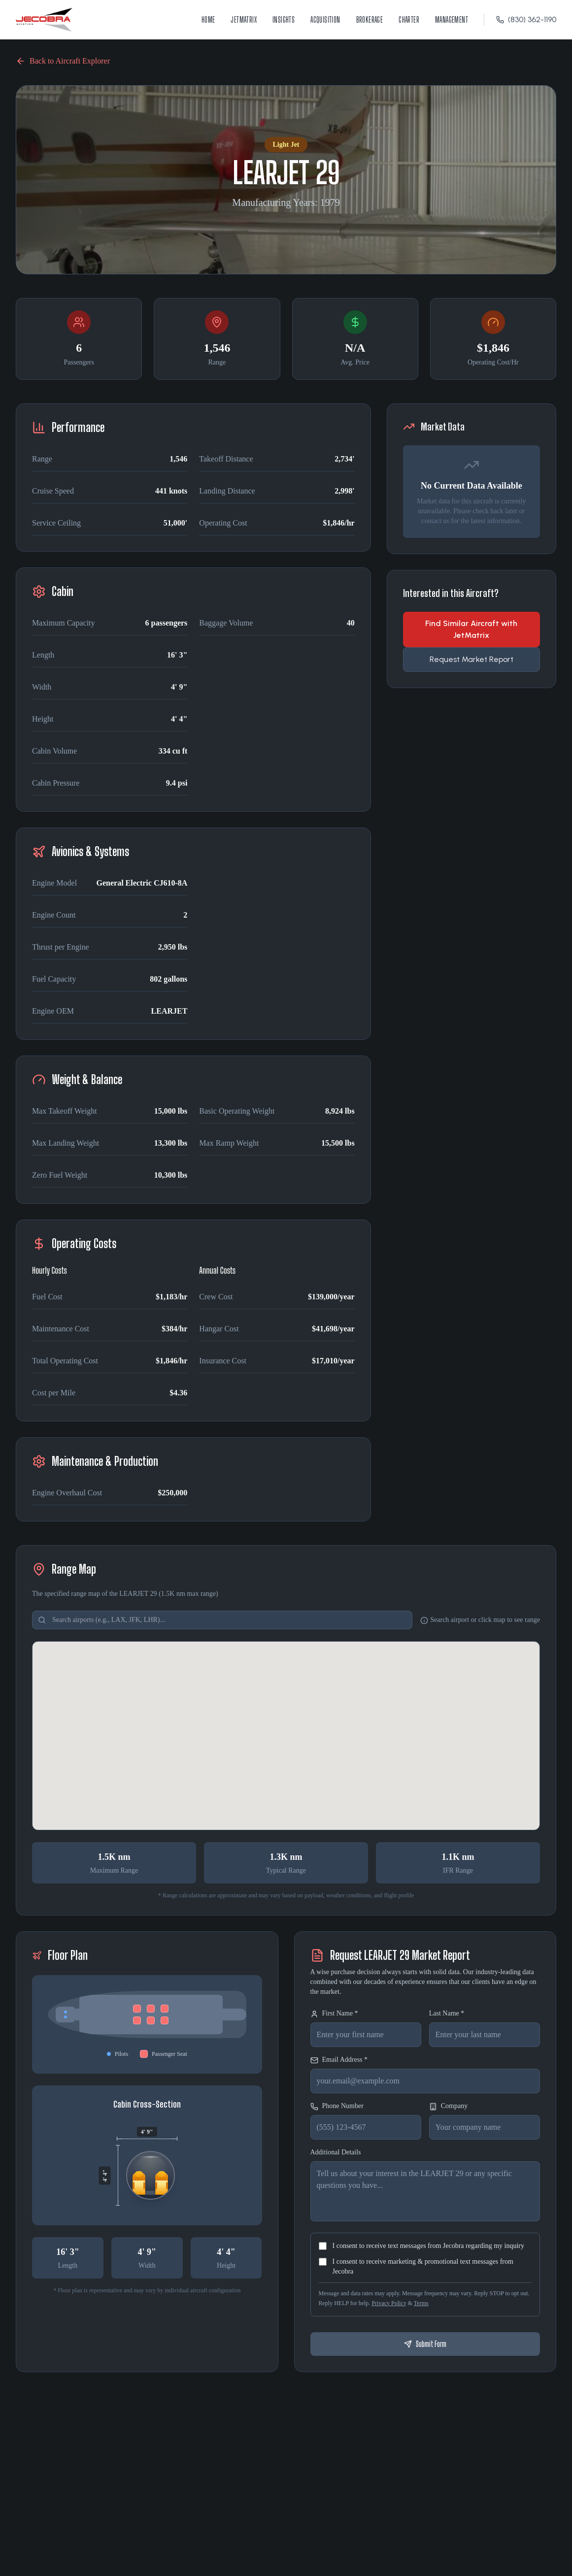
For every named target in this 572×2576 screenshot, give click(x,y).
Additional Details (335, 2152)
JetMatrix (244, 19)
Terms (421, 2303)
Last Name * (447, 2013)
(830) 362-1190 (526, 19)
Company (448, 2106)
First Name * (334, 2014)
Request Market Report (471, 659)
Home (208, 19)
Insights (283, 19)
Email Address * (339, 2060)
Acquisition (325, 19)
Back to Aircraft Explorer (63, 61)
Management (451, 19)
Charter (409, 19)
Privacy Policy (388, 2303)
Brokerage (369, 19)
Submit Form (425, 2343)
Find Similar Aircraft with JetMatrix (471, 629)
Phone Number (337, 2106)
